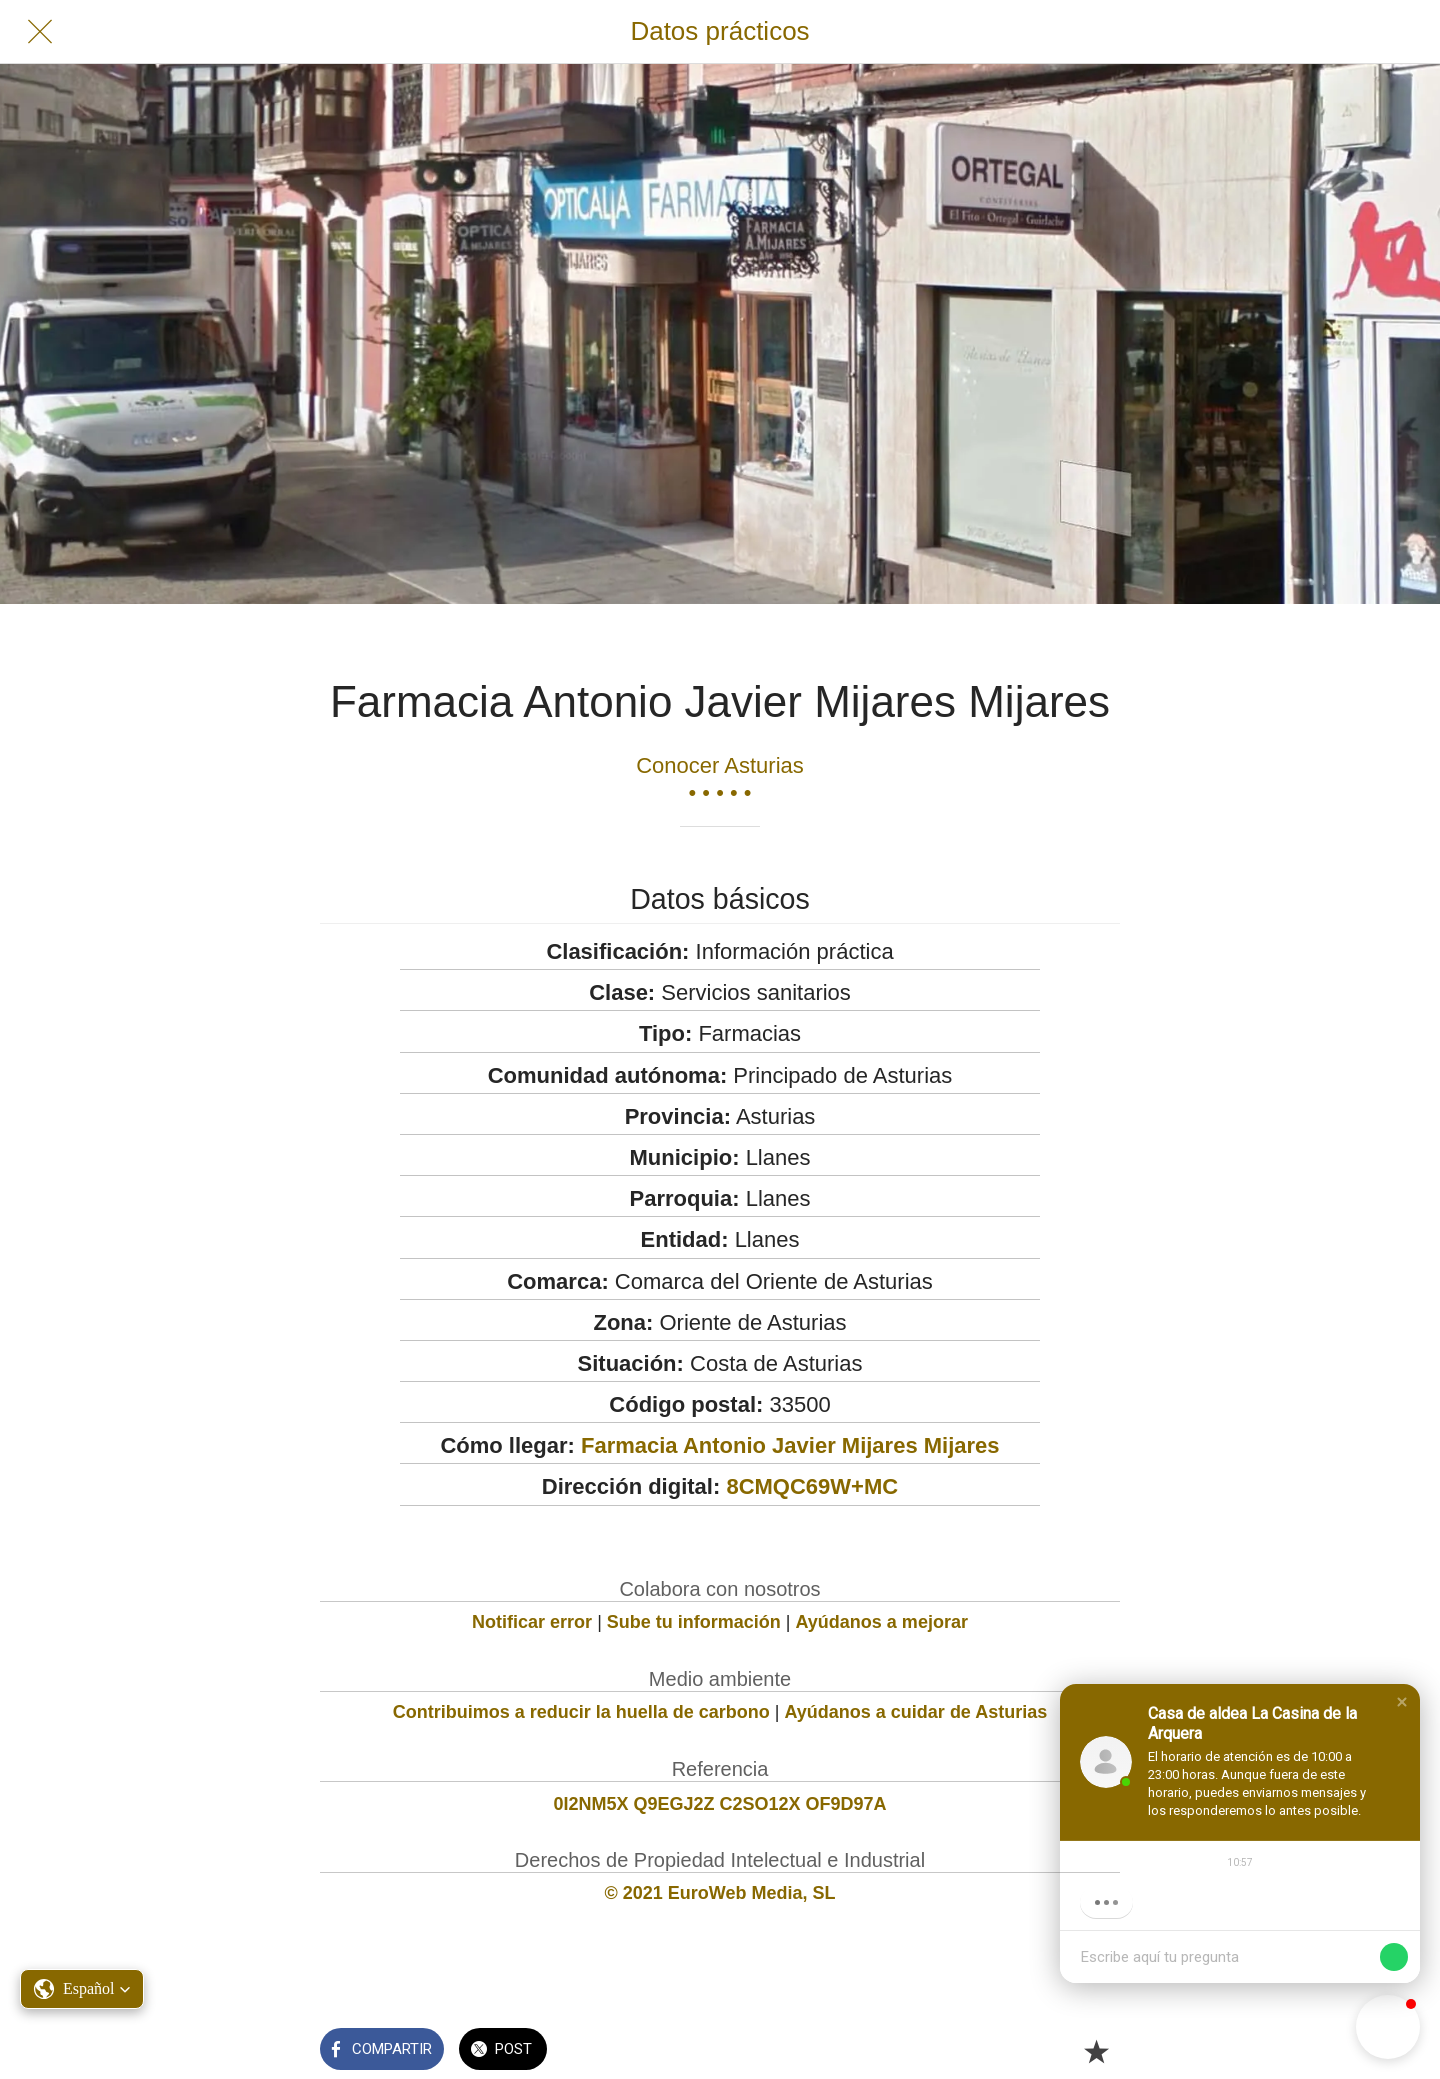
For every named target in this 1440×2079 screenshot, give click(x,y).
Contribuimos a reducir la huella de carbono (581, 1712)
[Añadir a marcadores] (1096, 2051)
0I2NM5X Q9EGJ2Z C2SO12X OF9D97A (719, 1804)
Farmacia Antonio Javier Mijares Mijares (790, 1445)
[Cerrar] (40, 32)
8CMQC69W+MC (812, 1486)
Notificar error (532, 1622)
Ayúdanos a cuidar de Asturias (916, 1712)
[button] (1402, 1702)
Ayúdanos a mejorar (882, 1622)
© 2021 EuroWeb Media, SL (720, 1893)
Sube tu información (694, 1622)
